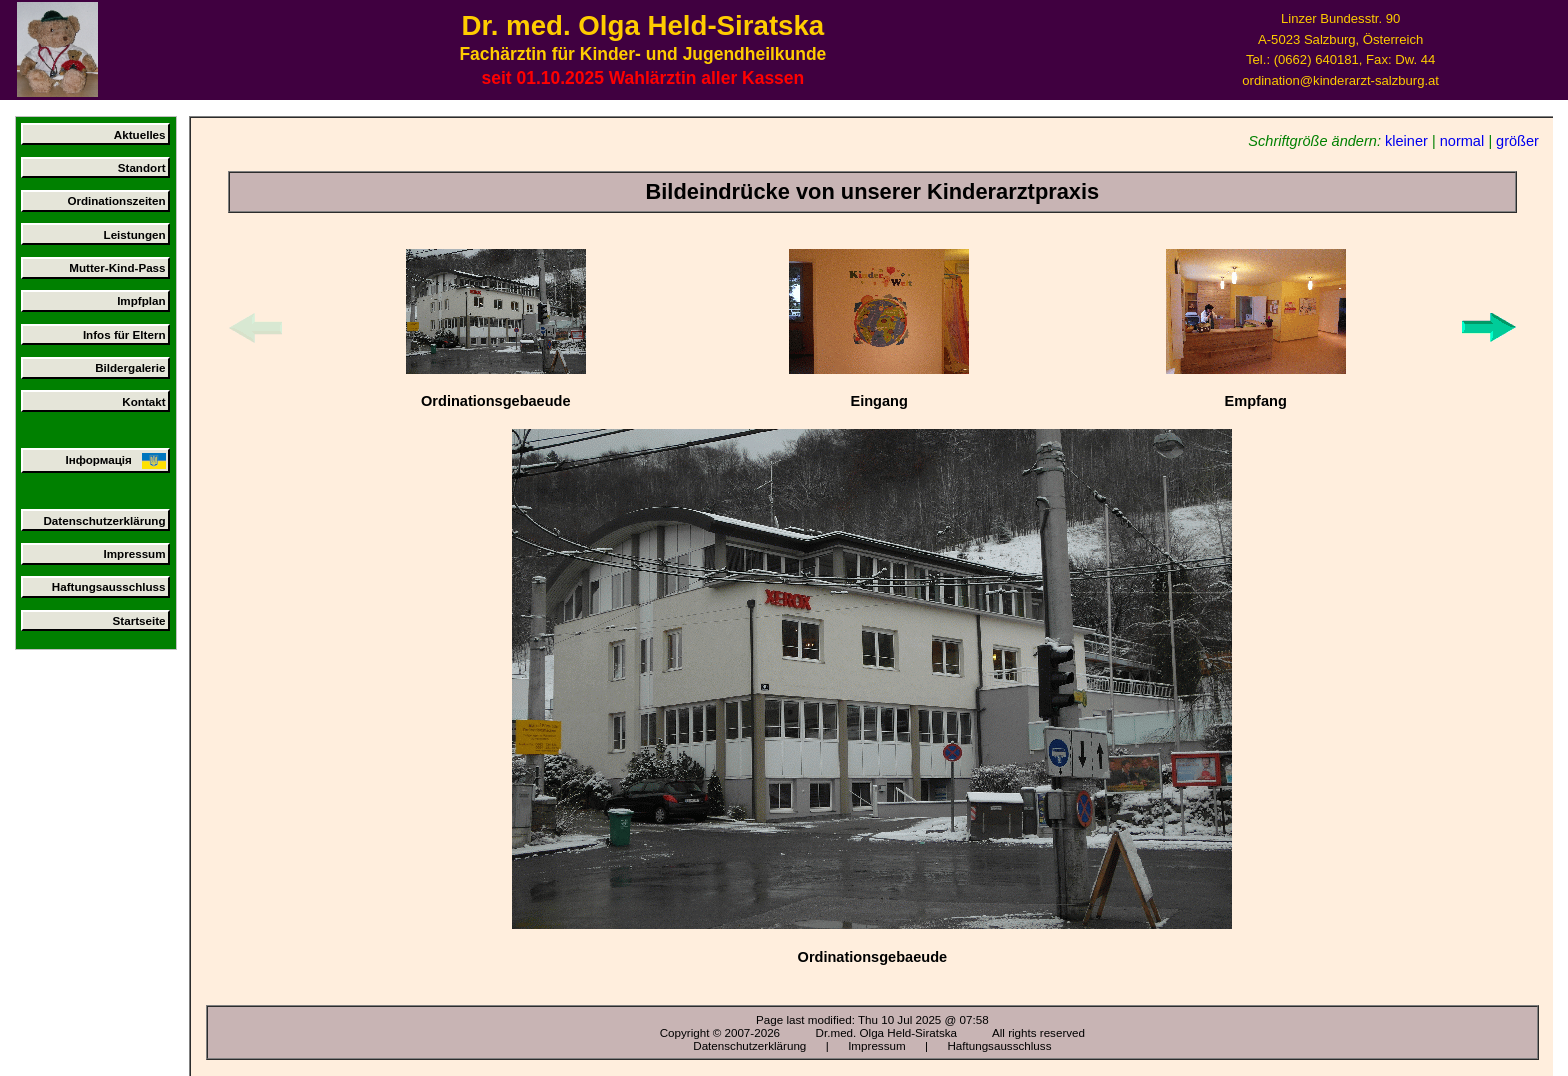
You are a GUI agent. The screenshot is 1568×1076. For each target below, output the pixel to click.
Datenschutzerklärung (104, 520)
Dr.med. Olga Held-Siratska (887, 1032)
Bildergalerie (130, 367)
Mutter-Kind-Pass (117, 267)
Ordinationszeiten (116, 200)
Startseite (139, 620)
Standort (142, 167)
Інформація (115, 461)
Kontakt (143, 401)
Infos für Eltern (124, 334)
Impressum (135, 553)
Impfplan (141, 300)
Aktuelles (140, 134)
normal (1462, 141)
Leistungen (135, 234)
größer (1517, 141)
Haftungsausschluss (109, 586)
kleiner (1406, 141)
